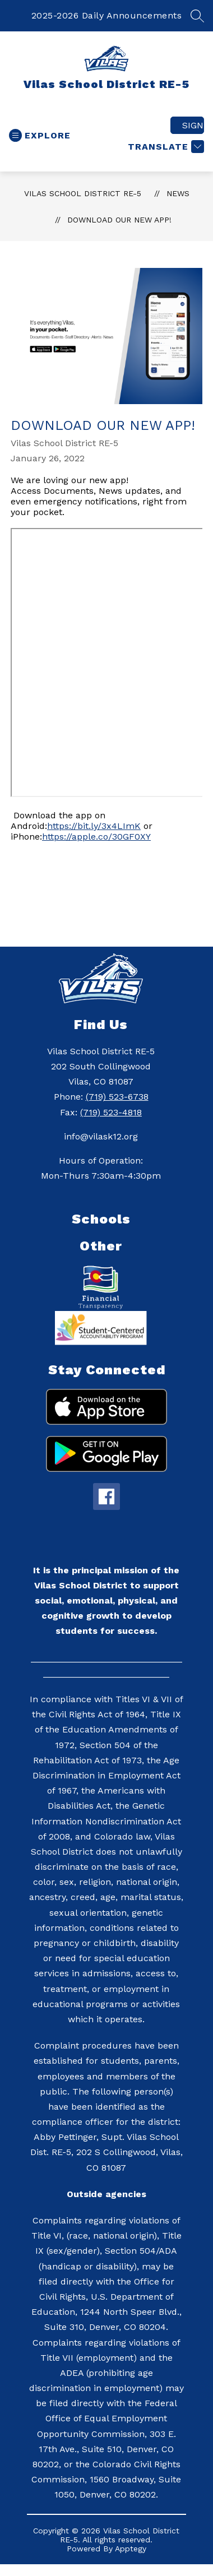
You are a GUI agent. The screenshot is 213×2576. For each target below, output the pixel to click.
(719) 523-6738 (117, 1096)
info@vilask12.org (101, 1136)
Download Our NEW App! (119, 219)
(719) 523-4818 (111, 1112)
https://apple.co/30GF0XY (96, 836)
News (177, 193)
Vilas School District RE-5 (82, 193)
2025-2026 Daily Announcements (106, 15)
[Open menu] (40, 135)
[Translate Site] (164, 147)
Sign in (193, 125)
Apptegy (130, 2548)
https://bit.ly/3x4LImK (94, 826)
